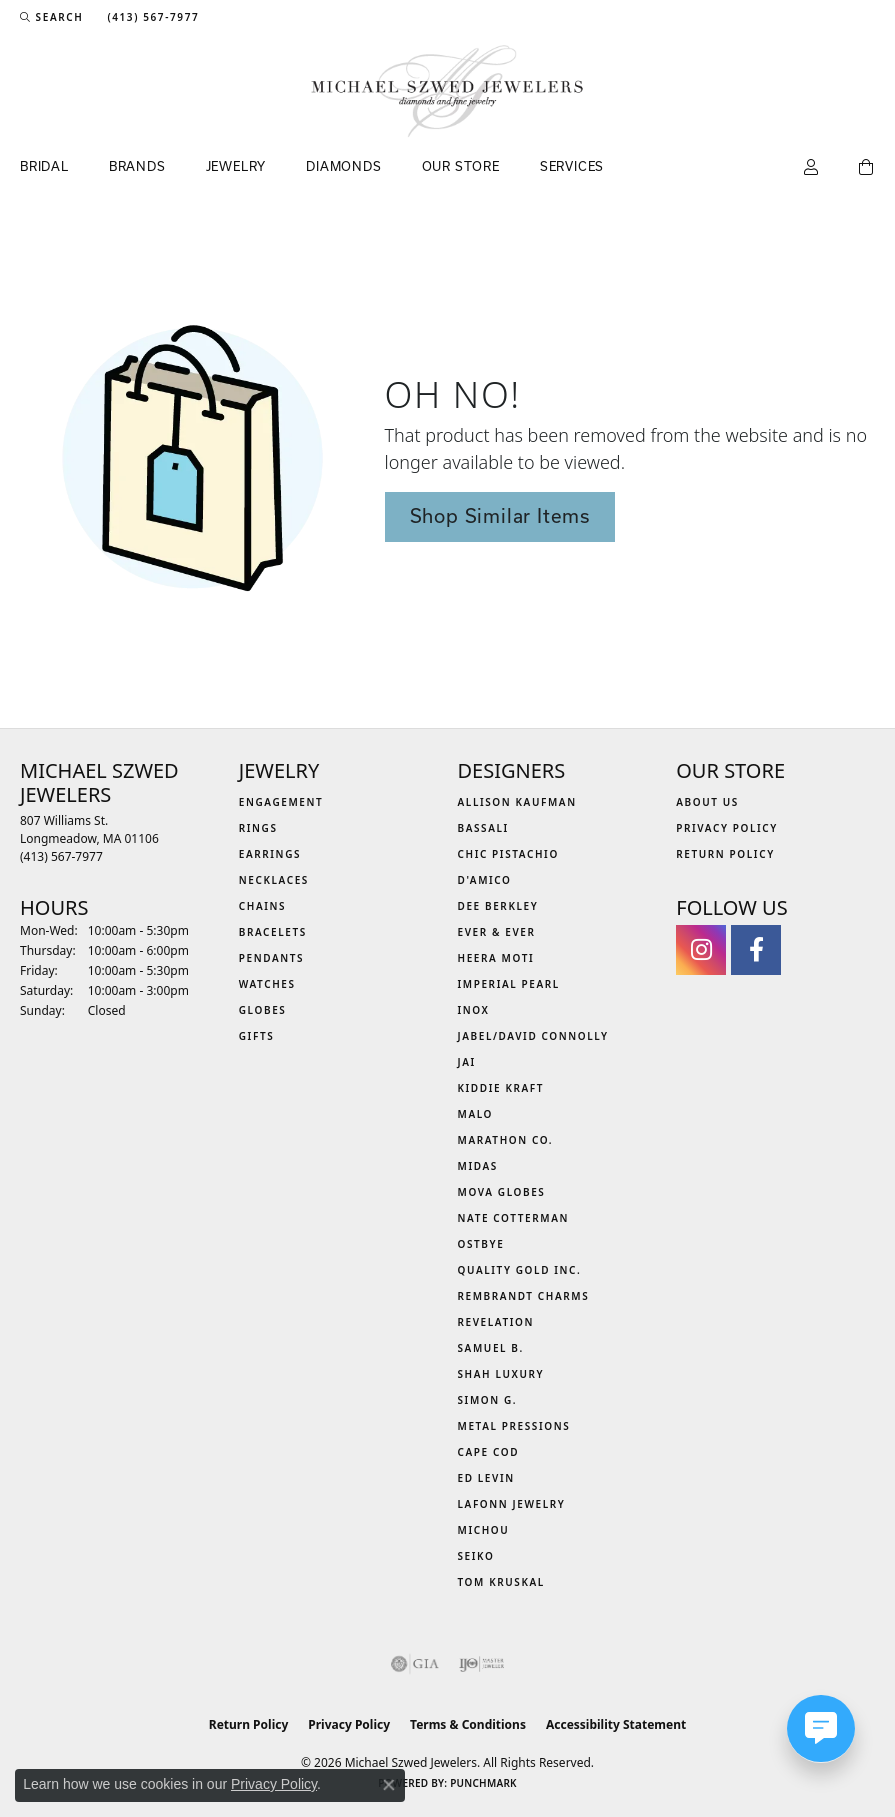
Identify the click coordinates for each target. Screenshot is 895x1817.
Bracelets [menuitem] (273, 932)
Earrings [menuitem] (270, 854)
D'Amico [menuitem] (485, 880)
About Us (707, 802)
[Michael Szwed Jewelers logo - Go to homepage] (447, 91)
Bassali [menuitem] (483, 828)
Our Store (461, 166)
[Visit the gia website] (415, 1664)
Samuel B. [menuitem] (491, 1348)
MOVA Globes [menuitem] (502, 1192)
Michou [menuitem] (484, 1530)
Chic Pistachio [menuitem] (508, 854)
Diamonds (343, 166)
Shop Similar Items (500, 516)
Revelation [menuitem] (496, 1322)
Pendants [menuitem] (271, 958)
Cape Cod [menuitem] (489, 1452)
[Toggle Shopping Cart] (867, 168)
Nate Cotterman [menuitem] (514, 1218)
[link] (151, 17)
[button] (51, 17)
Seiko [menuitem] (476, 1556)
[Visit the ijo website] (481, 1664)
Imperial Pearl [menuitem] (509, 984)
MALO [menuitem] (476, 1114)
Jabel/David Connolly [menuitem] (533, 1036)
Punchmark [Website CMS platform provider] (483, 1783)
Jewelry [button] (236, 166)
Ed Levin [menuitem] (486, 1478)
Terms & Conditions (468, 1724)
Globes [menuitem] (263, 1010)
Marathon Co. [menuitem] (506, 1140)
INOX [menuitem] (474, 1010)
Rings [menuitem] (258, 828)
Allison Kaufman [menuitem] (517, 802)
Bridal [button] (44, 166)
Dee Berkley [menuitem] (498, 906)
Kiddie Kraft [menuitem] (501, 1088)
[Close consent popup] (389, 1785)
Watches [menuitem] (267, 984)
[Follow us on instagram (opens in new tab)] (701, 950)
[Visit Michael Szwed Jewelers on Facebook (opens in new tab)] (756, 950)
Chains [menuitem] (262, 906)
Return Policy (725, 854)
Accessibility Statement (616, 1724)
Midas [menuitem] (478, 1166)
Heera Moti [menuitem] (496, 958)
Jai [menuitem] (467, 1062)
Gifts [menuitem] (257, 1036)
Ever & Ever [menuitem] (497, 932)
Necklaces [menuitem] (274, 880)
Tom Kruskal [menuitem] (501, 1582)
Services (572, 166)
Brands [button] (137, 166)
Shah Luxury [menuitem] (501, 1374)
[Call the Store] (61, 856)
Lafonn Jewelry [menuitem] (512, 1504)
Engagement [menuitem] (281, 802)
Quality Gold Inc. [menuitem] (520, 1270)
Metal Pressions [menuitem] (514, 1426)
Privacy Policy (727, 828)
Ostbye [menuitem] (481, 1244)
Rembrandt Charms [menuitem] (524, 1296)
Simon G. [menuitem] (488, 1400)
